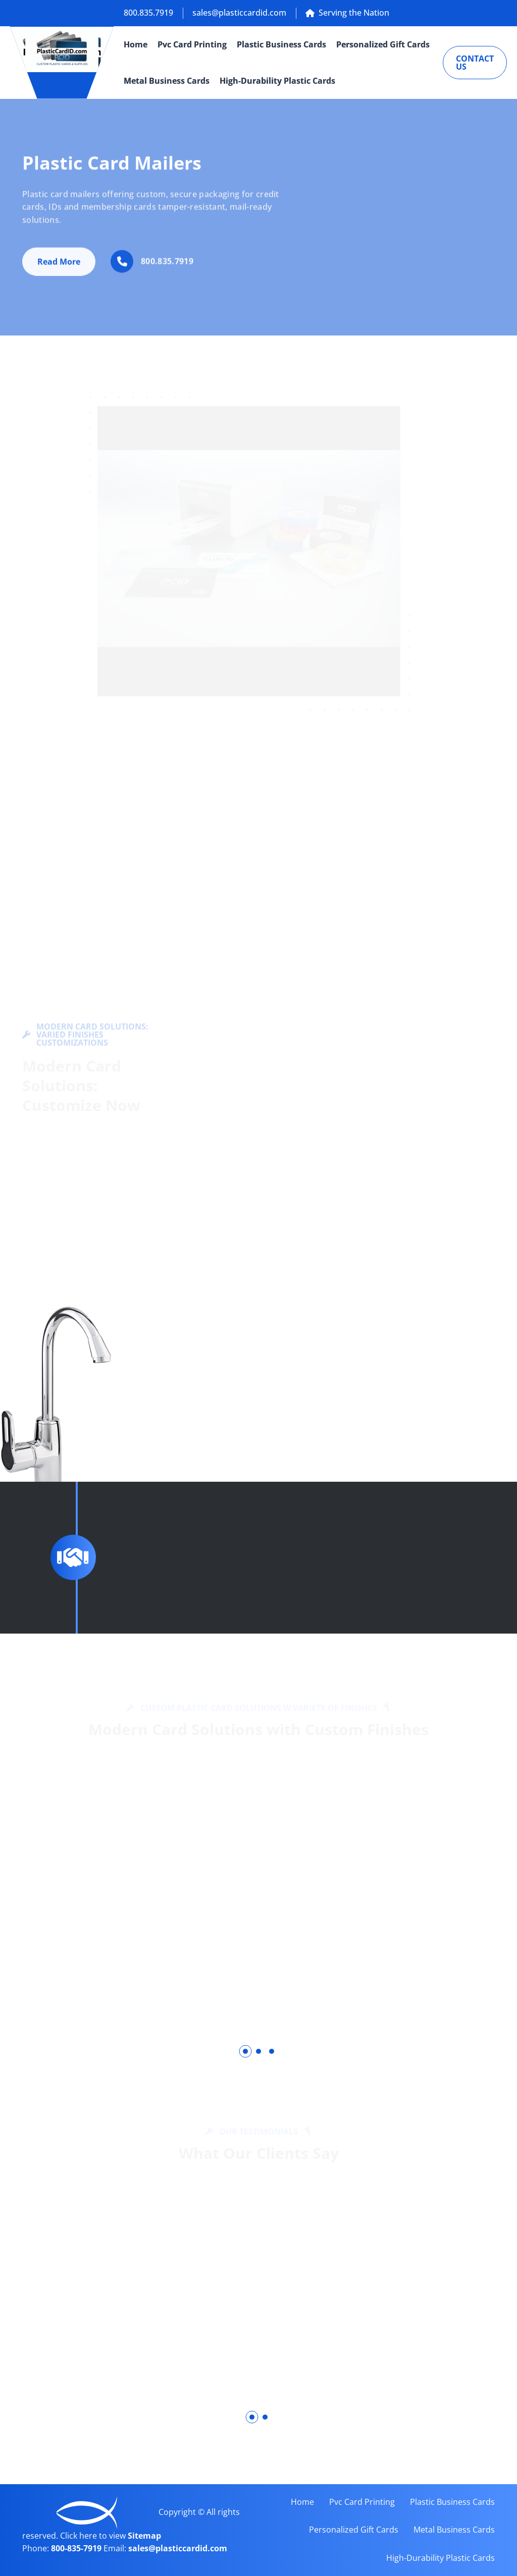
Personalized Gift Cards (383, 44)
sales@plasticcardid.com (239, 12)
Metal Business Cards (167, 80)
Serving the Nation (347, 12)
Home (135, 44)
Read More (58, 265)
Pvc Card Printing (192, 44)
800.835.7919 (148, 12)
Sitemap (144, 2535)
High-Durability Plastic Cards (277, 80)
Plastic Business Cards (281, 44)
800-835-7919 (77, 2548)
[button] (245, 2051)
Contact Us (475, 62)
